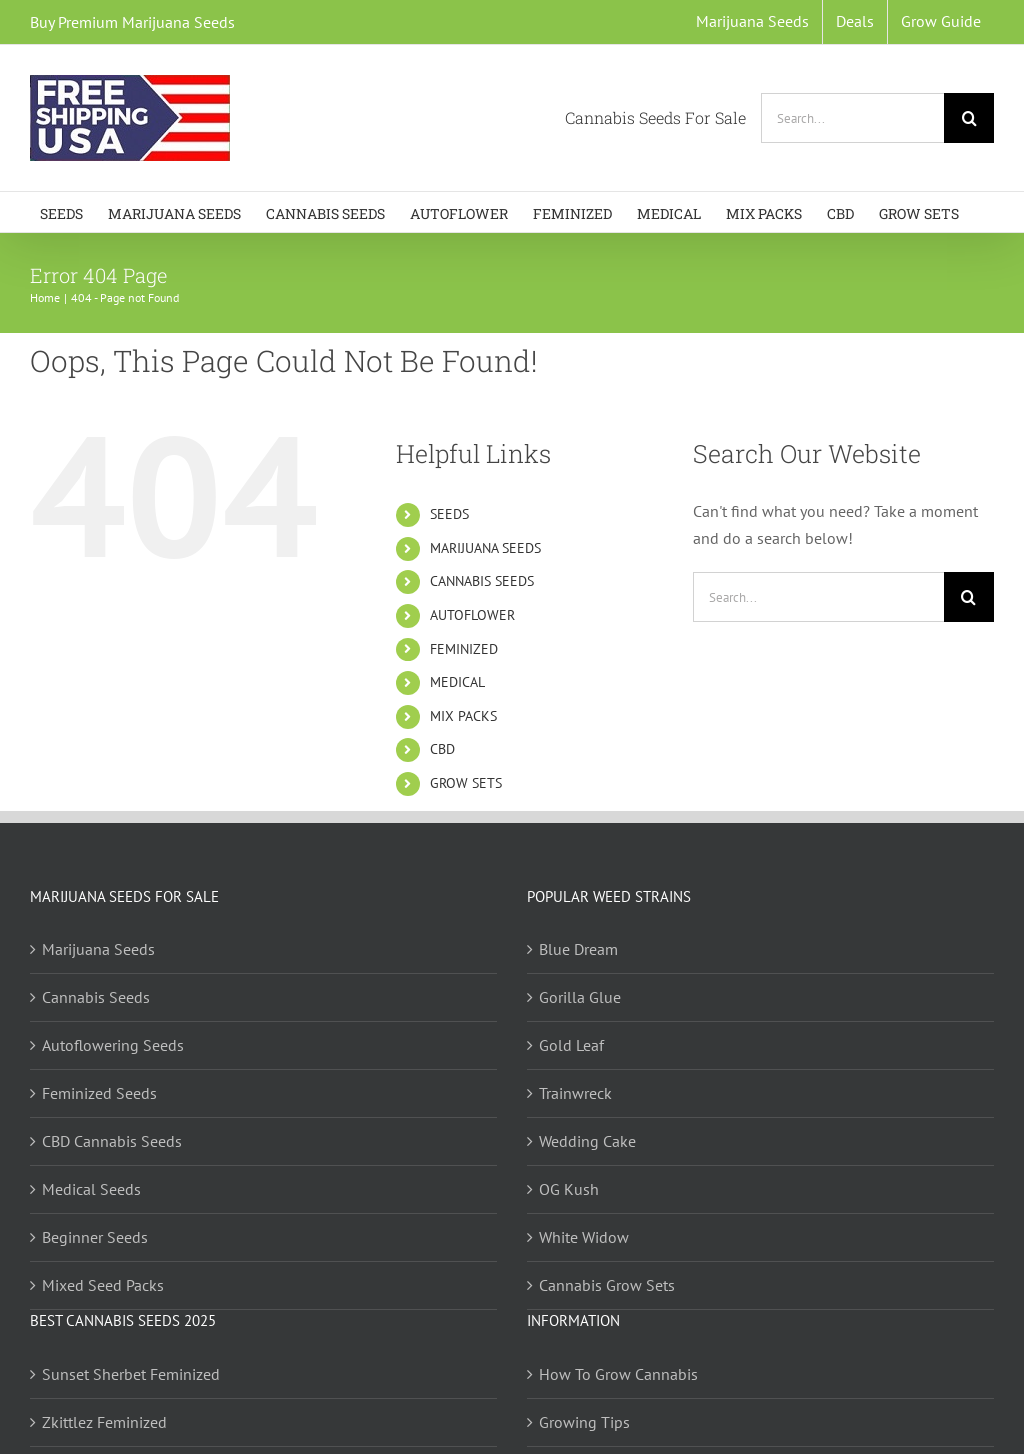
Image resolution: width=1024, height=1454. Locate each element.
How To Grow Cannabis (618, 1374)
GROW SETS (466, 783)
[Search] (969, 118)
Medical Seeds (91, 1189)
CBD (442, 749)
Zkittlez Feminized (104, 1422)
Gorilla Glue (580, 997)
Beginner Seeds (95, 1237)
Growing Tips (584, 1422)
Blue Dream (578, 949)
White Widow (584, 1237)
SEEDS (449, 514)
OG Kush (569, 1189)
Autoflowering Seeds (113, 1045)
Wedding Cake (587, 1141)
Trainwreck (575, 1093)
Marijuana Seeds (98, 949)
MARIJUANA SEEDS (485, 548)
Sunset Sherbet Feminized (131, 1374)
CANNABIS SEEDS (482, 581)
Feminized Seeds (99, 1093)
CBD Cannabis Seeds (112, 1141)
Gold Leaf (571, 1045)
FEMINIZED (464, 649)
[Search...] (852, 118)
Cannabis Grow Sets (607, 1285)
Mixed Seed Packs (103, 1285)
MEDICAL (457, 682)
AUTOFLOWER (472, 615)
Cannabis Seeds (96, 997)
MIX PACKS (463, 716)
